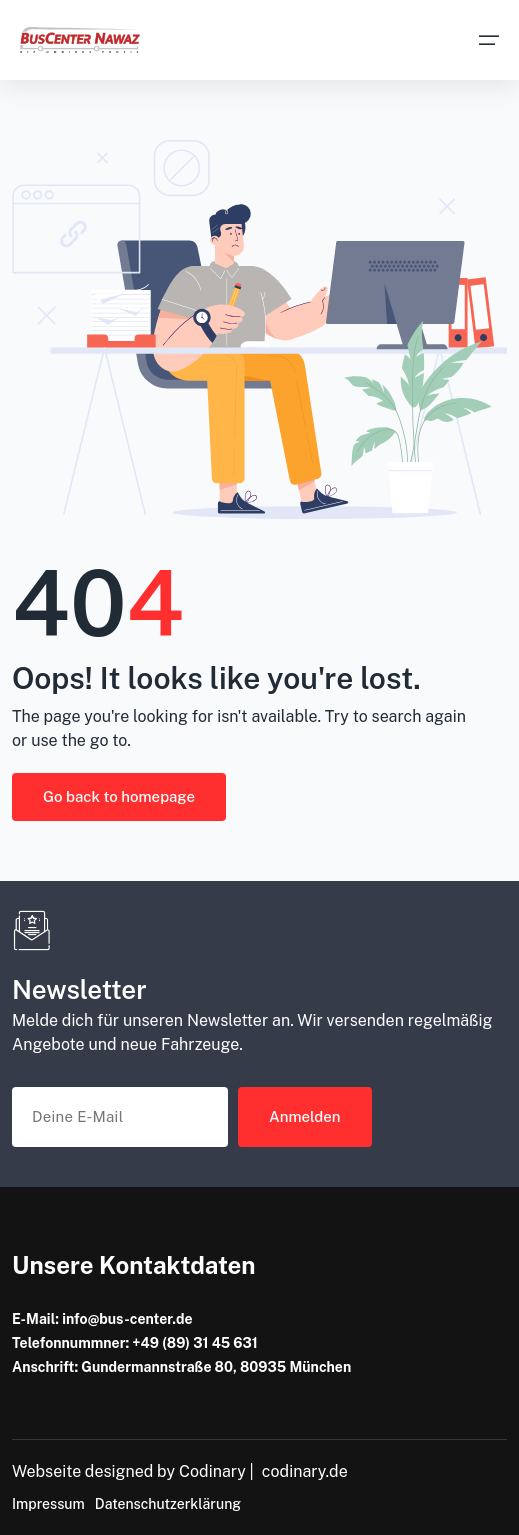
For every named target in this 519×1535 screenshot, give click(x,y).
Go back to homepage (119, 796)
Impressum (48, 1504)
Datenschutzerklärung (168, 1504)
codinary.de (305, 1471)
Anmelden (305, 1116)
